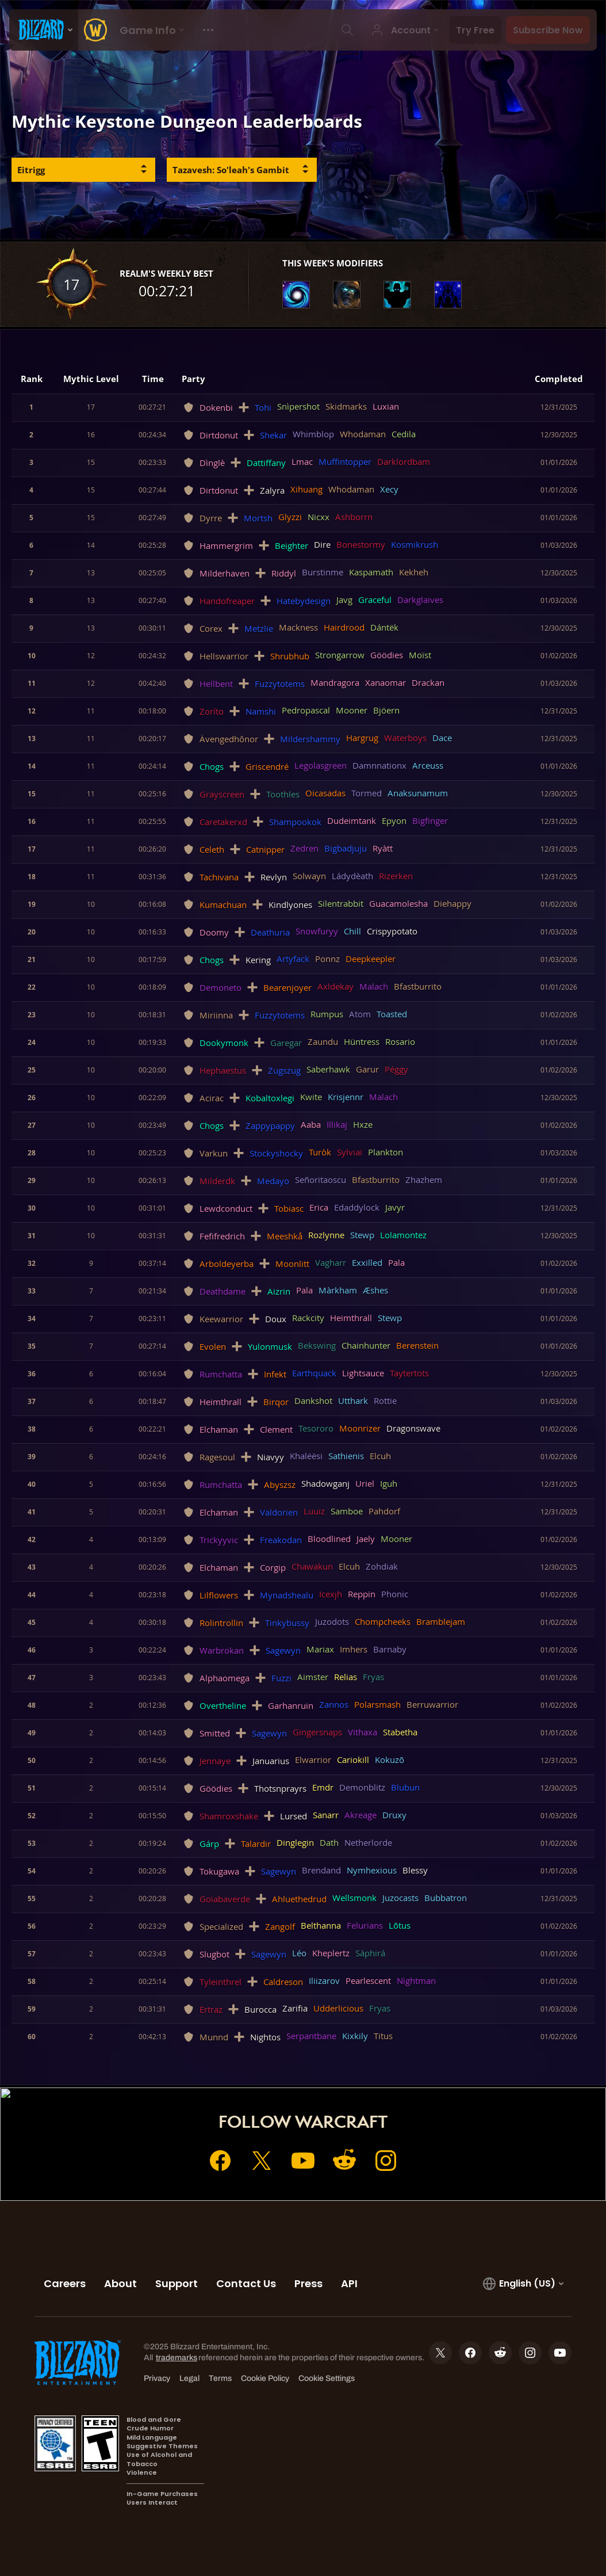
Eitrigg (31, 169)
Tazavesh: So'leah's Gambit (230, 169)
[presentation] (43, 30)
